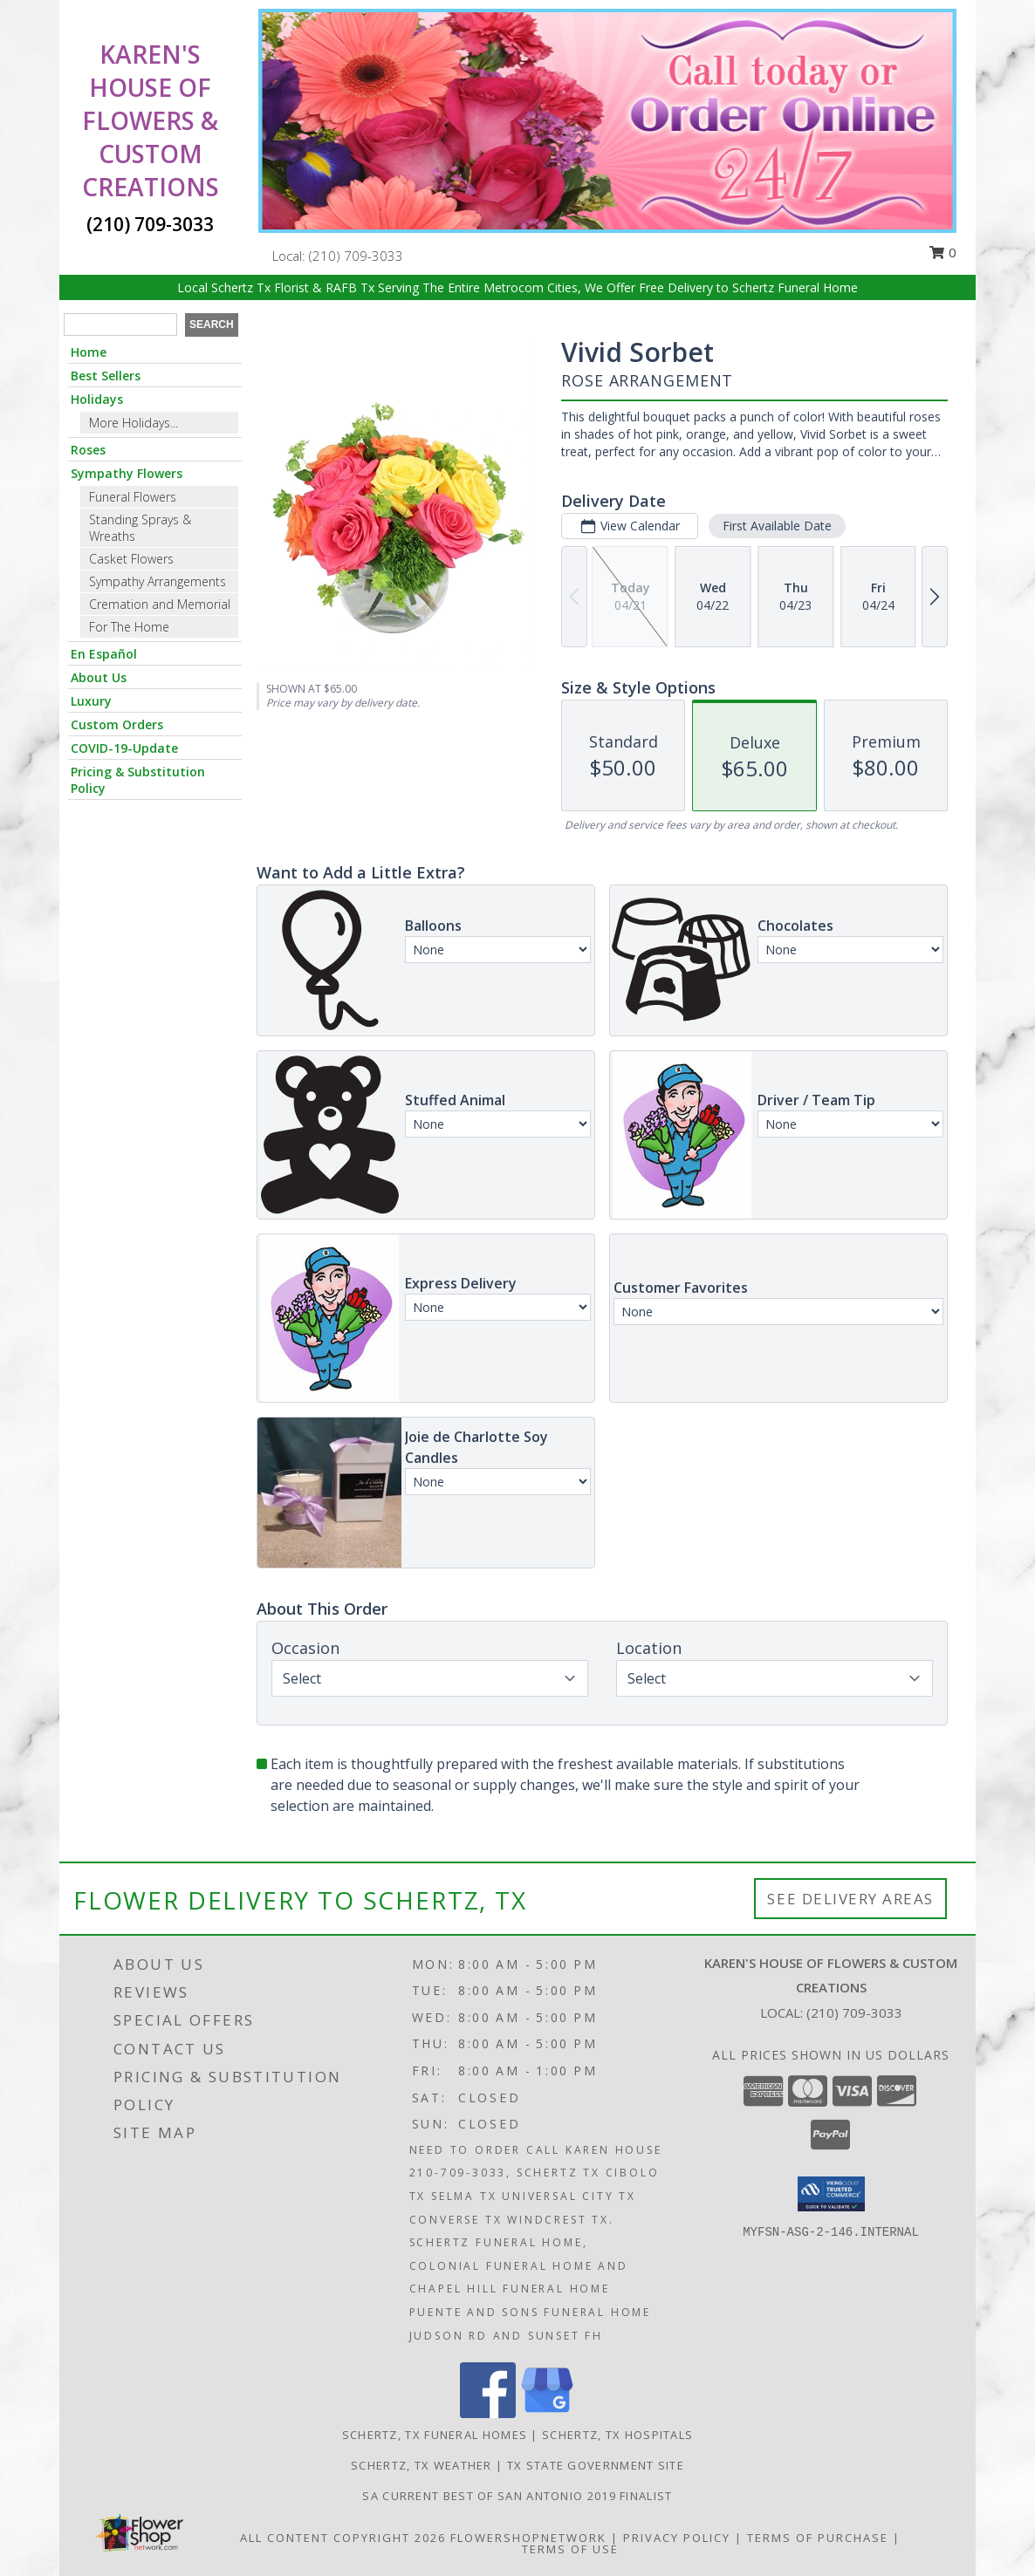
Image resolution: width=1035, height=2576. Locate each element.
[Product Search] (120, 324)
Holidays (97, 399)
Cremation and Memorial (159, 604)
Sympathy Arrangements (157, 581)
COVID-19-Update (124, 748)
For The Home (129, 626)
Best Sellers (106, 375)
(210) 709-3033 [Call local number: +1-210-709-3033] (356, 255)
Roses (88, 449)
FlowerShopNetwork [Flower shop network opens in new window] (528, 2537)
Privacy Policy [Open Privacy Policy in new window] (676, 2537)
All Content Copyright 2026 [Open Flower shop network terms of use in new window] (343, 2537)
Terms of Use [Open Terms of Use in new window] (570, 2549)
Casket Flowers (131, 558)
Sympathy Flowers (126, 473)
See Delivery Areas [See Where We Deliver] (850, 1899)
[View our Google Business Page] (547, 2413)
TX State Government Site (595, 2465)
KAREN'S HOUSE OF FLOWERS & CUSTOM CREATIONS (150, 120)
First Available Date (777, 525)
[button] (831, 2193)
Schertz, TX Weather (421, 2465)
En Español (104, 654)
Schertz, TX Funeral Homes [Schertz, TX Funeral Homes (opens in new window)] (435, 2435)
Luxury (91, 701)
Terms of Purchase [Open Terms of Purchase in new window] (817, 2537)
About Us (99, 677)
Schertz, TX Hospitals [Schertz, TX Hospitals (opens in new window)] (617, 2435)
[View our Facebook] (488, 2413)
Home (88, 352)
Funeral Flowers (132, 497)
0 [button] (942, 252)
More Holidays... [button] (133, 422)
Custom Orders (117, 724)
